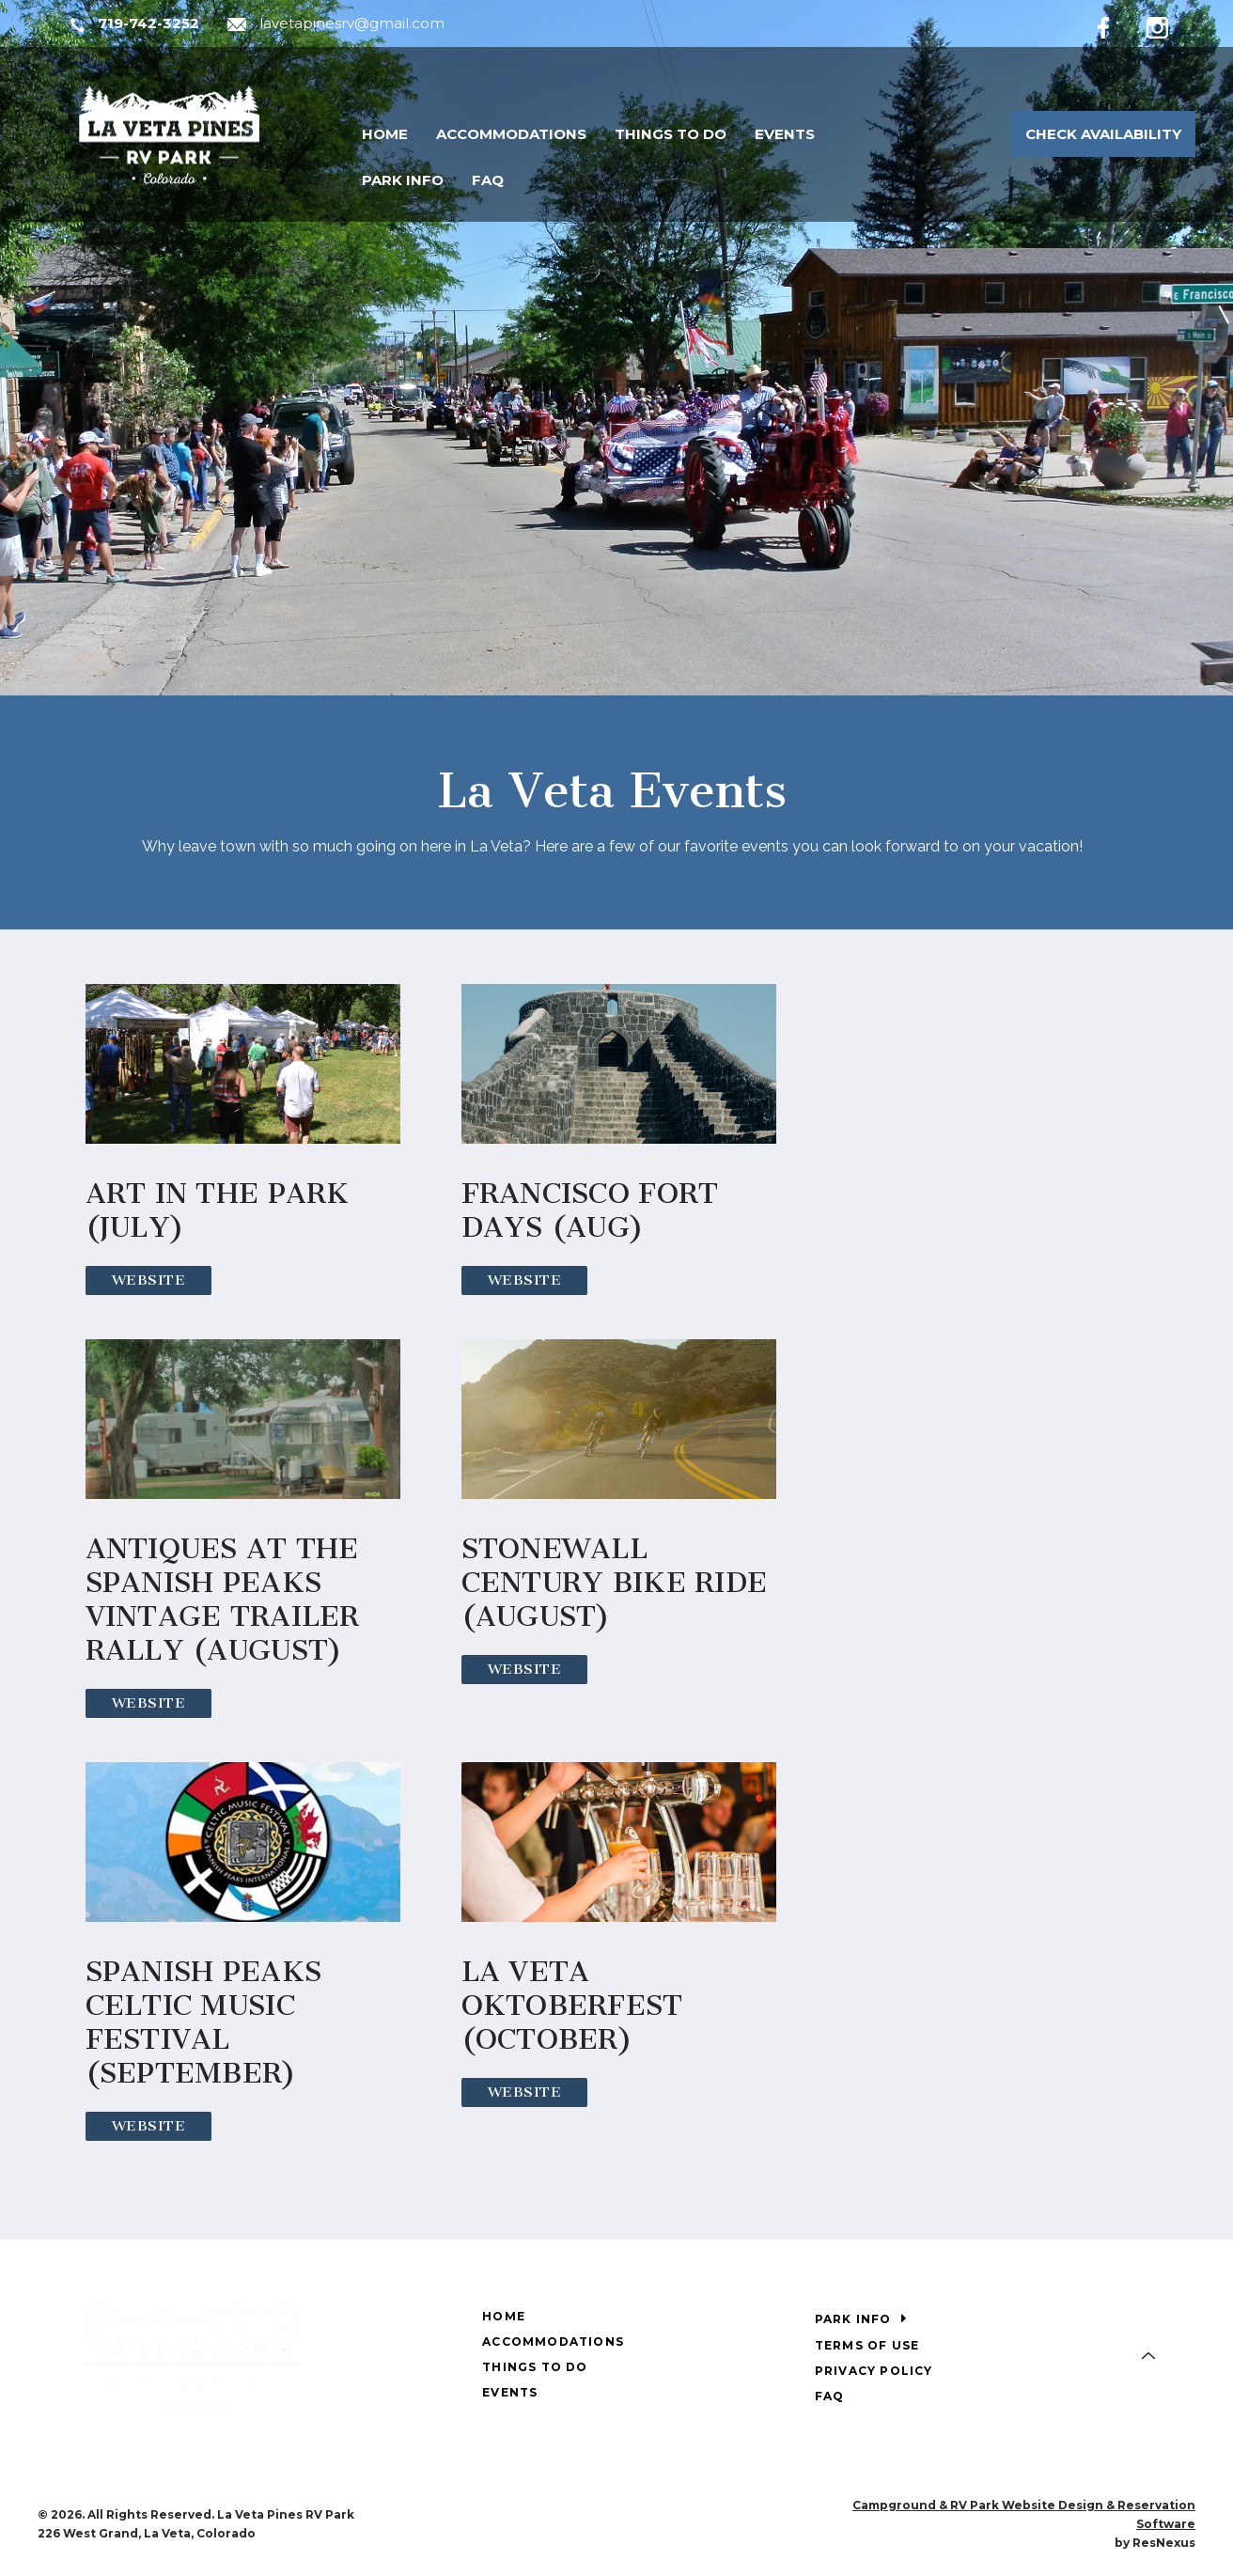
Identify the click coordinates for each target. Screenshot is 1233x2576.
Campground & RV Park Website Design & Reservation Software (1023, 2514)
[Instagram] (1171, 24)
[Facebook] (1118, 24)
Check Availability (1103, 134)
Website (149, 1280)
